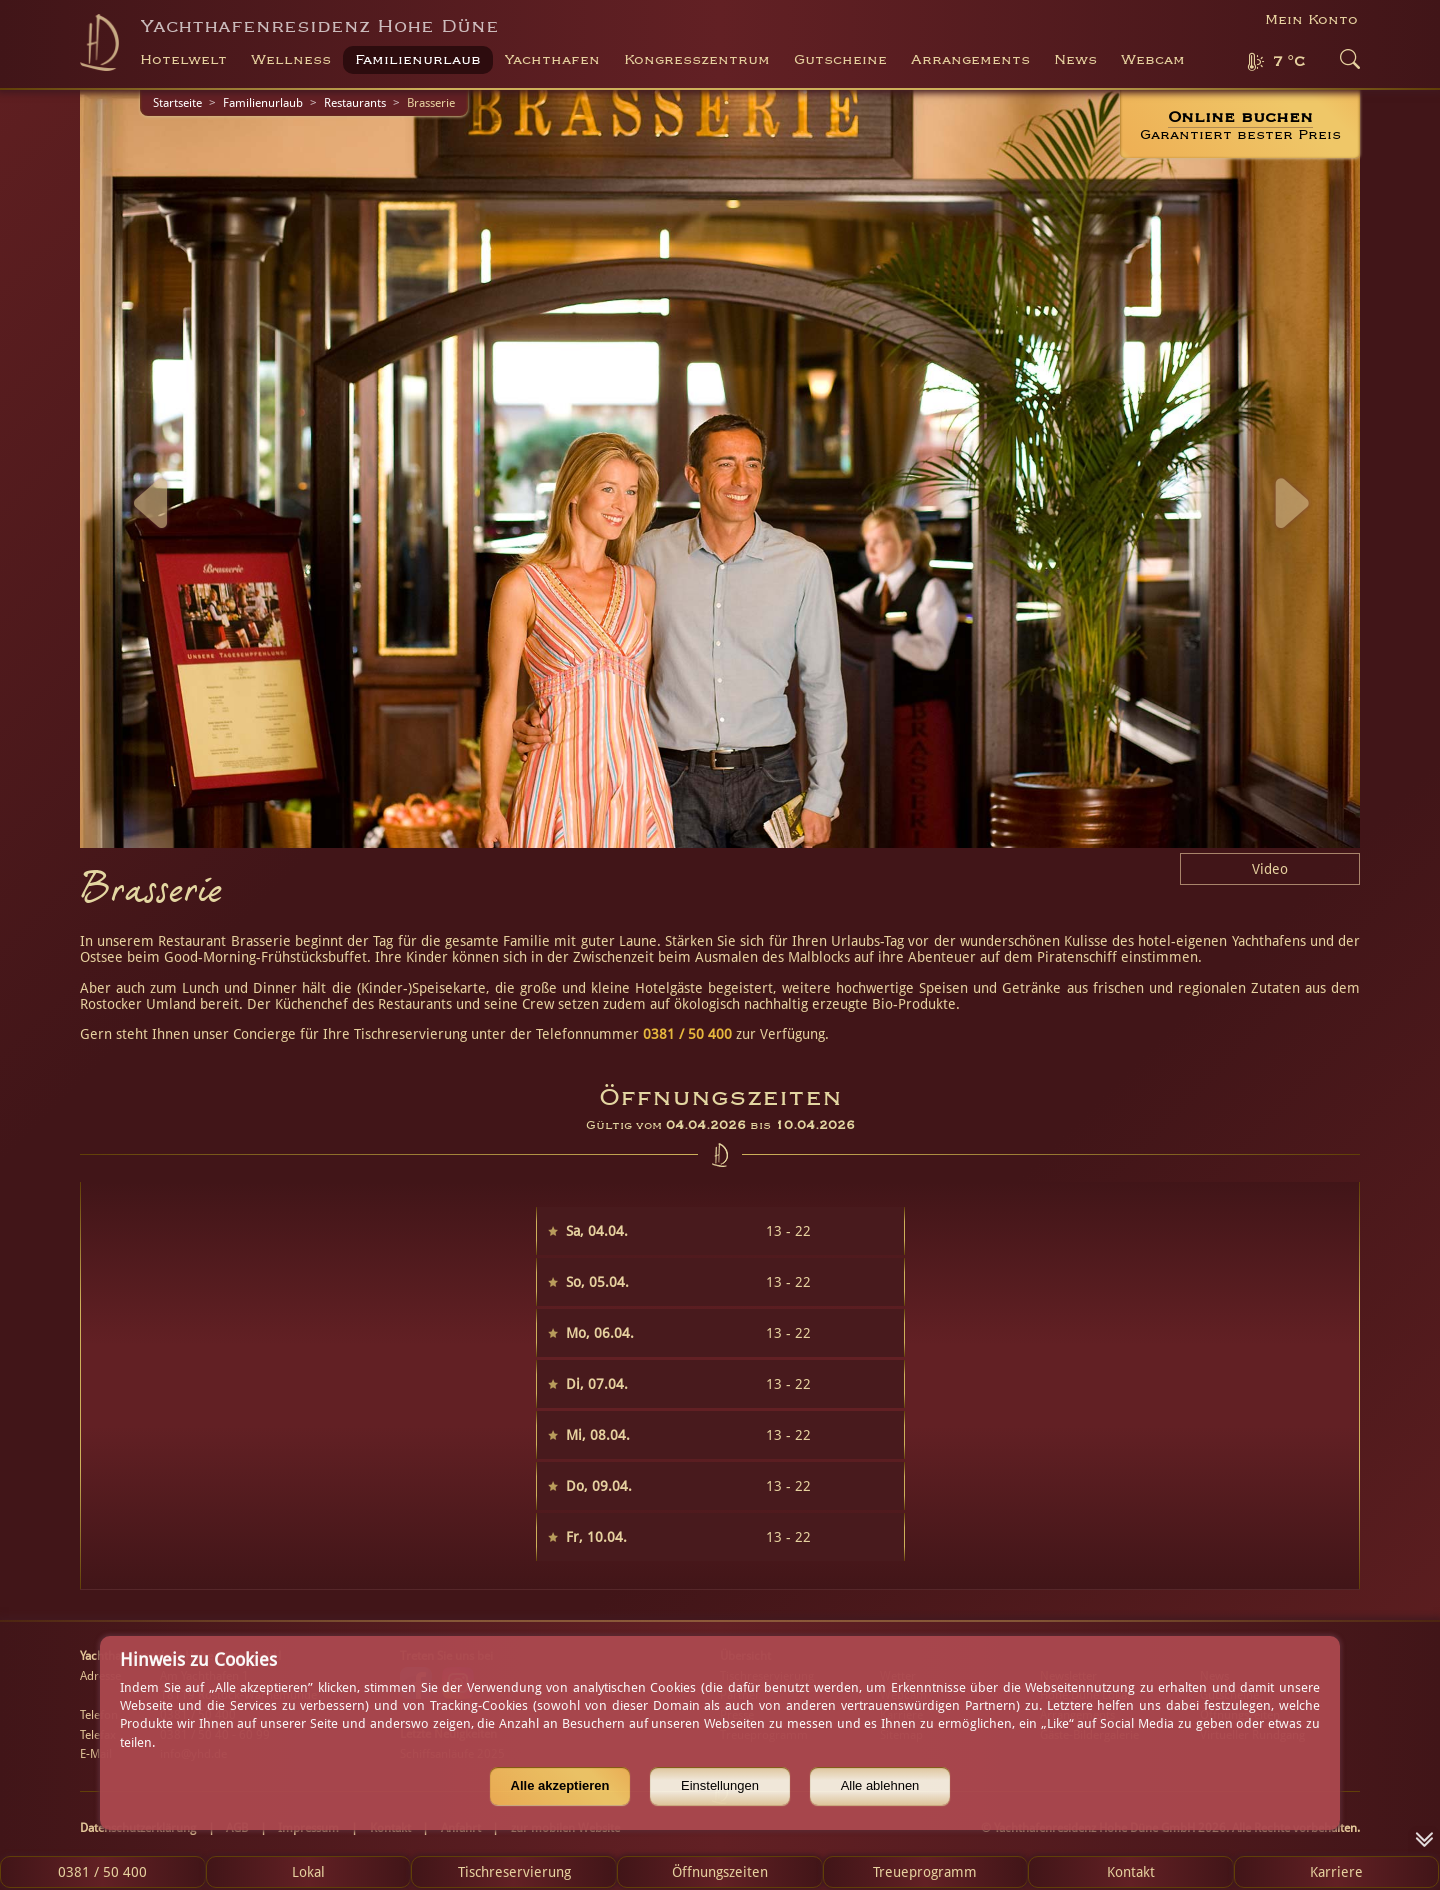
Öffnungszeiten (720, 1872)
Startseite (177, 103)
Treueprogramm (925, 1872)
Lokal (308, 1872)
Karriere (1336, 1872)
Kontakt (1131, 1872)
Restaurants (355, 103)
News (1075, 60)
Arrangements (970, 60)
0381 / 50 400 (687, 1034)
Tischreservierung (514, 1872)
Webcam (1153, 60)
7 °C (1289, 62)
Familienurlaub (263, 103)
